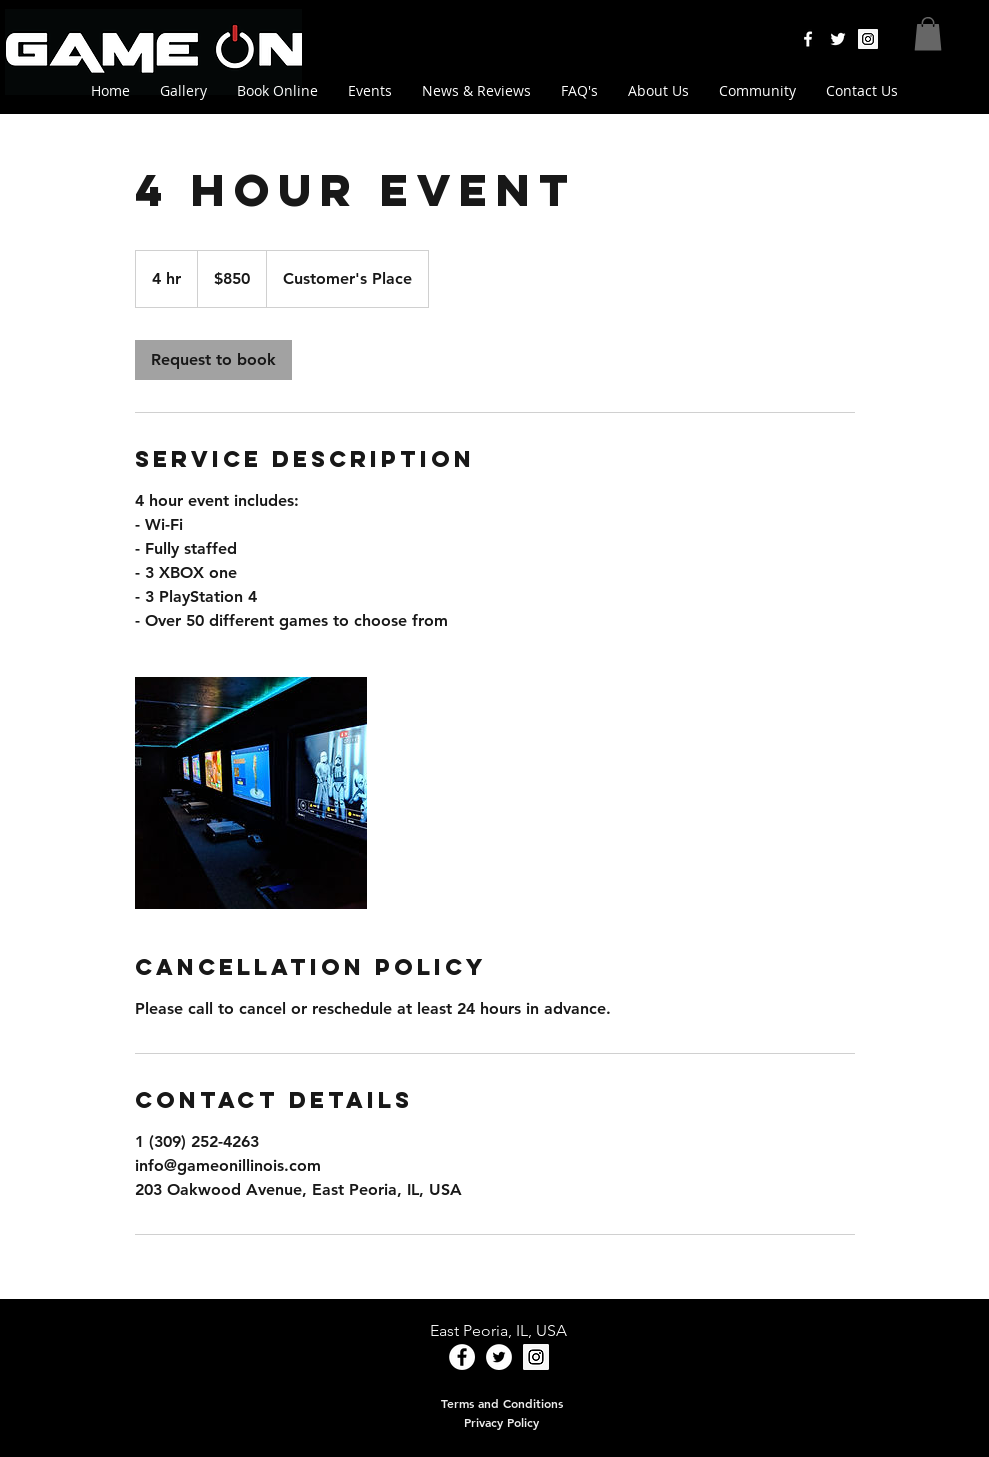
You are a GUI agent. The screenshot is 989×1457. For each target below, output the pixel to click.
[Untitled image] (251, 793)
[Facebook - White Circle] (462, 1357)
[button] (928, 33)
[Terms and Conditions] (502, 1403)
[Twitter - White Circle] (499, 1357)
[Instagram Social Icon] (868, 39)
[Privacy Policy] (502, 1422)
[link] (213, 360)
